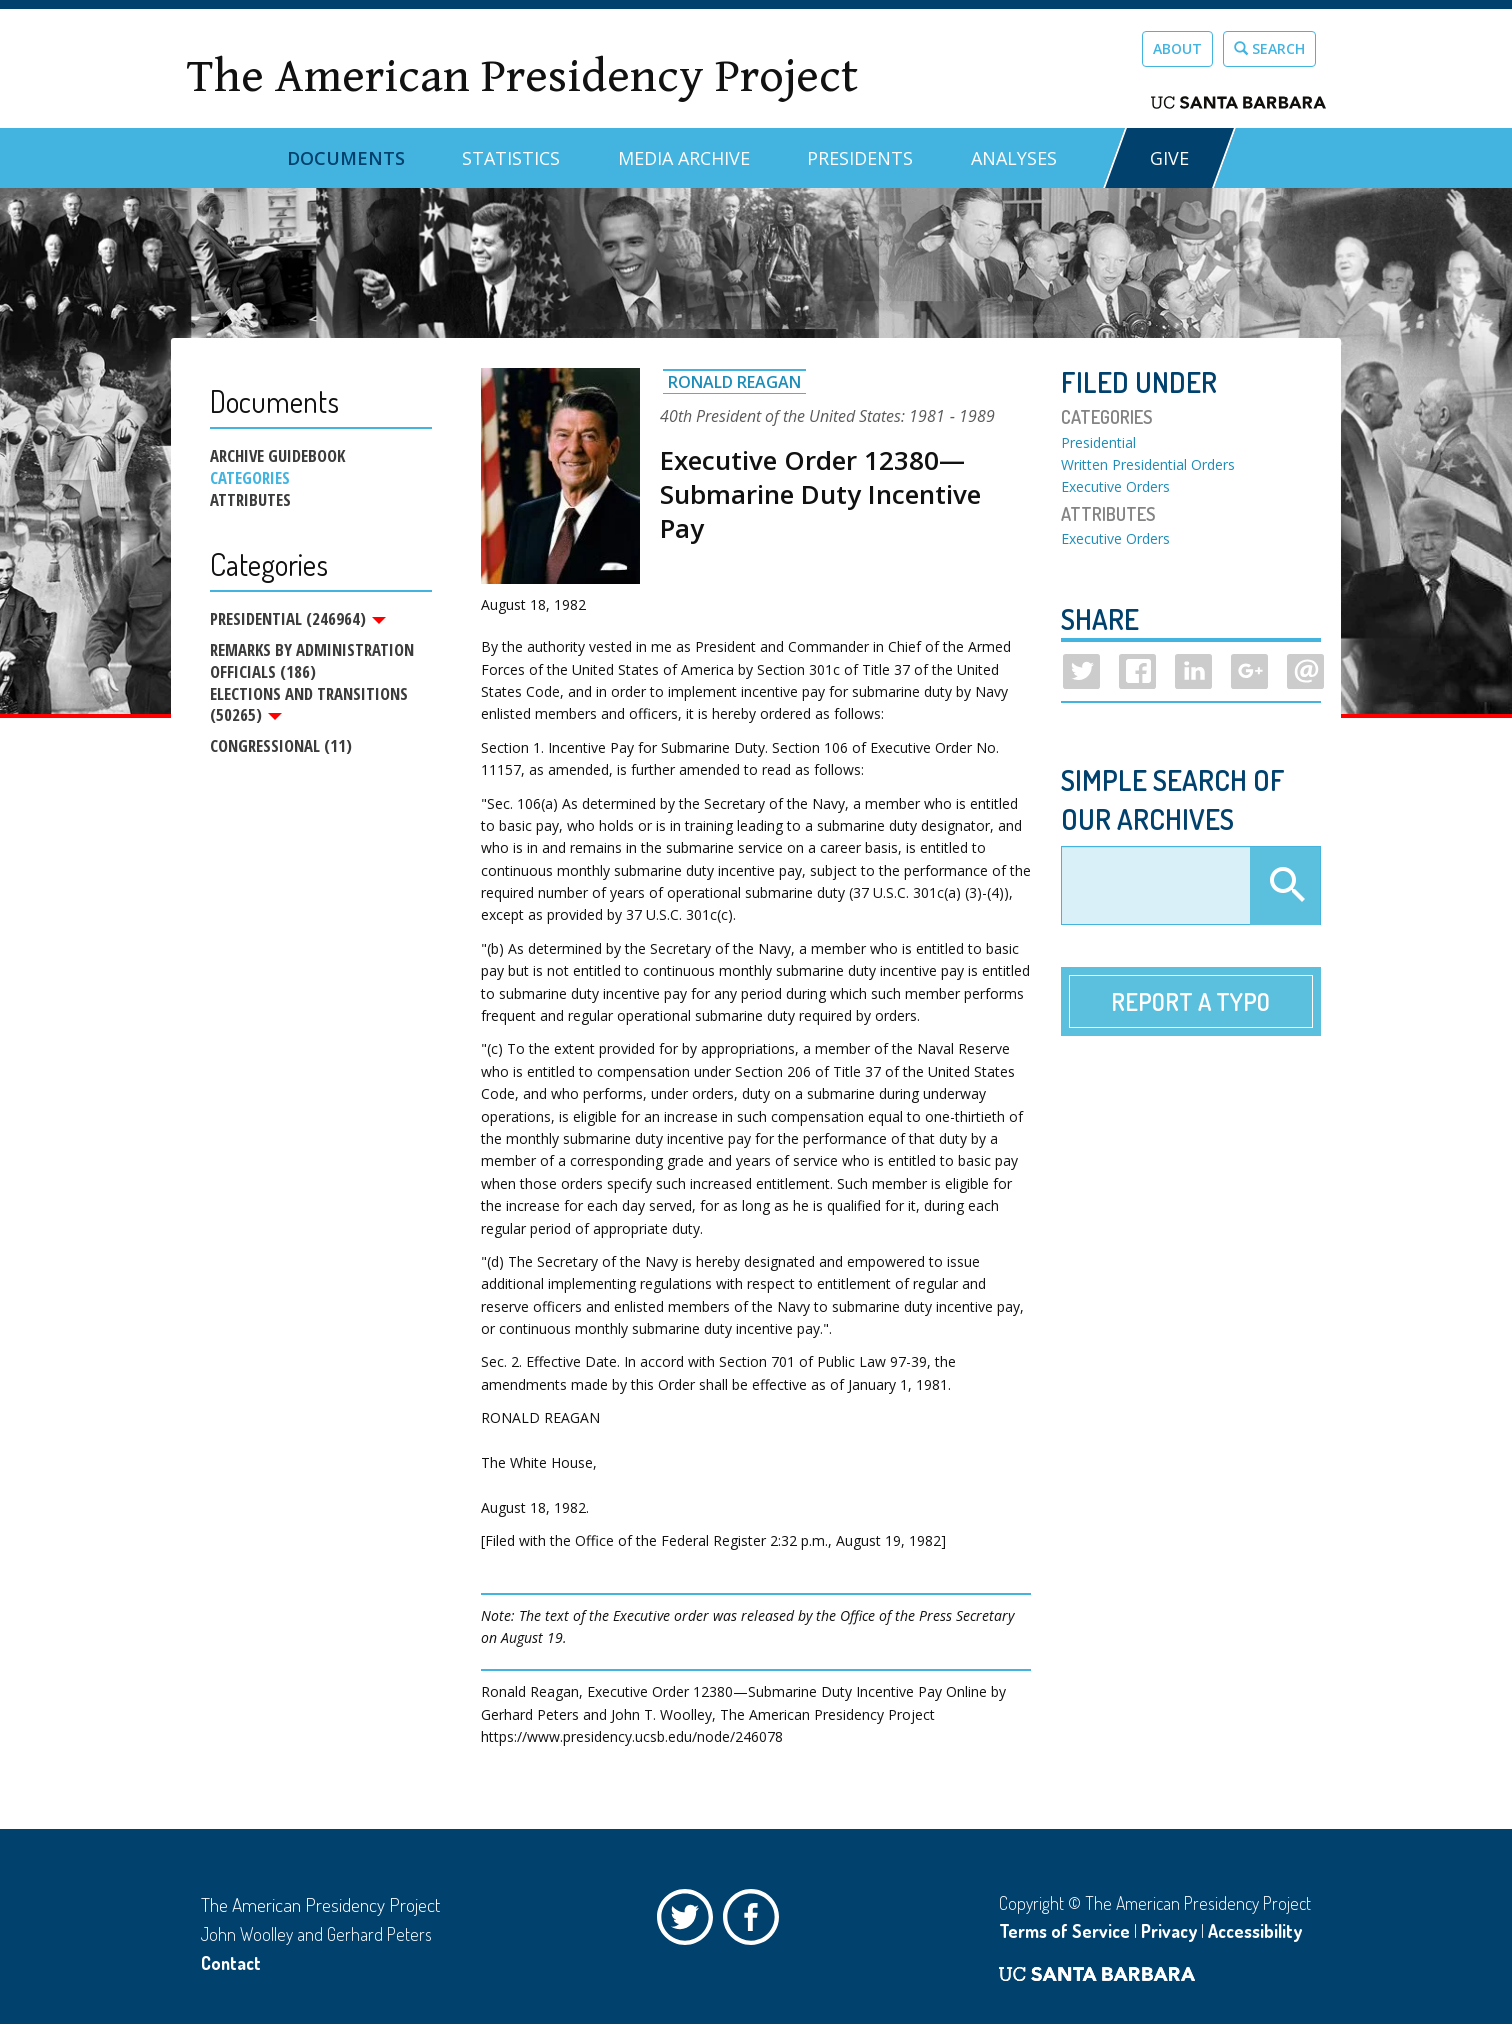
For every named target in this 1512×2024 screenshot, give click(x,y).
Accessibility (1255, 1931)
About (1177, 48)
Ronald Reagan (734, 382)
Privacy (1169, 1931)
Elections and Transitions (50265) (309, 706)
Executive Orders (1115, 486)
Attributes (250, 500)
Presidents (860, 158)
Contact (231, 1963)
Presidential (1098, 442)
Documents (346, 158)
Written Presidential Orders (1148, 464)
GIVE (1169, 158)
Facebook (756, 1922)
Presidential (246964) (298, 619)
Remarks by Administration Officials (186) (312, 661)
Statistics (511, 158)
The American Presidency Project (522, 76)
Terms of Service (1064, 1931)
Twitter (690, 1922)
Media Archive (684, 158)
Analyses (1014, 158)
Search (1269, 48)
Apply (1285, 886)
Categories (250, 478)
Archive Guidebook (277, 456)
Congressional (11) (281, 748)
